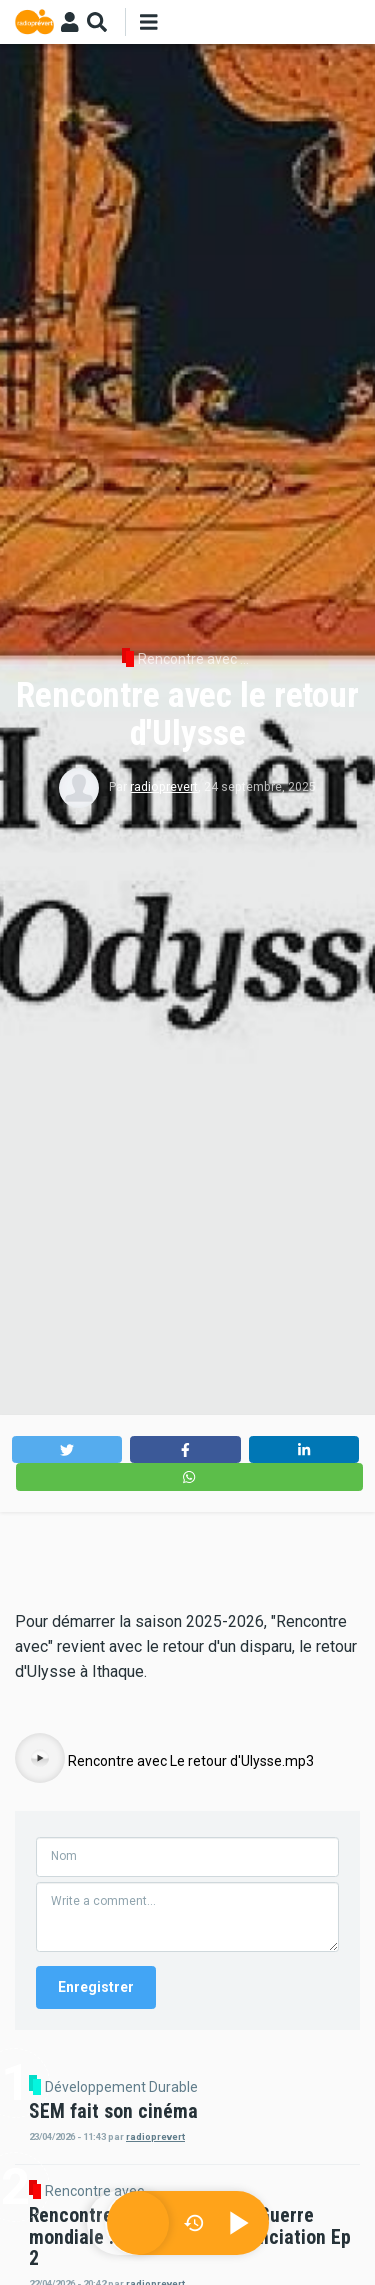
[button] (67, 1449)
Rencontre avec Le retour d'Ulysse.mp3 (191, 1761)
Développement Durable (121, 2087)
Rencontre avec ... (193, 659)
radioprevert (164, 787)
